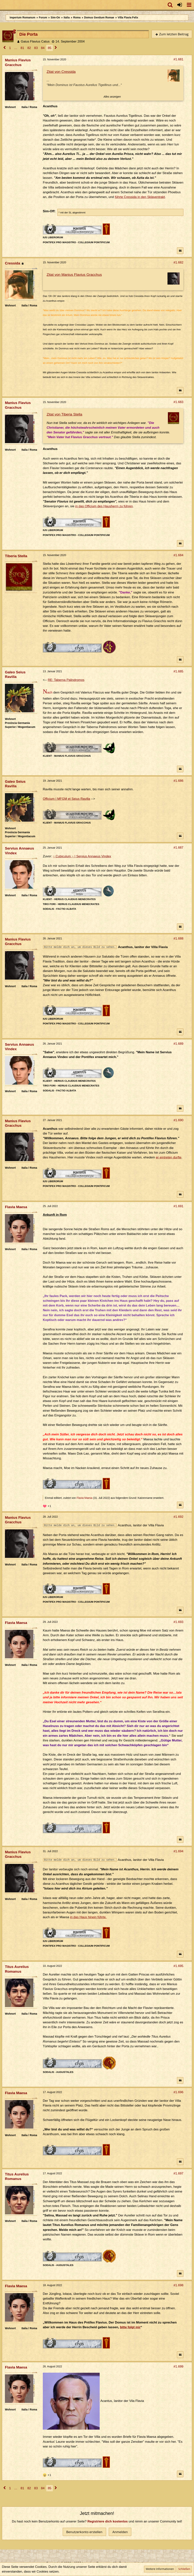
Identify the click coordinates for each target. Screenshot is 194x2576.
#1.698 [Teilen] (178, 2285)
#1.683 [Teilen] (178, 402)
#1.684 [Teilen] (178, 555)
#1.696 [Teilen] (178, 2092)
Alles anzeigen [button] (112, 96)
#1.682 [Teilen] (178, 262)
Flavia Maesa (84, 1497)
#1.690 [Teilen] (178, 1120)
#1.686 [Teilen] (178, 781)
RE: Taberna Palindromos (66, 680)
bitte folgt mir (130, 2327)
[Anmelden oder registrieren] (179, 5)
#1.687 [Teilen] (178, 847)
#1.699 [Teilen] (178, 2366)
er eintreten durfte (168, 1157)
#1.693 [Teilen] (178, 1622)
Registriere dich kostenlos (108, 2521)
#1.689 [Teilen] (178, 1043)
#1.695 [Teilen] (178, 1966)
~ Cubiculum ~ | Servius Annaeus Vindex (82, 856)
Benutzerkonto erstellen (84, 2532)
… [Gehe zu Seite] (15, 48)
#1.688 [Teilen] (178, 938)
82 (29, 48)
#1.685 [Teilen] (178, 671)
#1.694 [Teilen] (178, 1851)
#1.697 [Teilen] (178, 2173)
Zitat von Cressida (61, 72)
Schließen (184, 2569)
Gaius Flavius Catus (35, 41)
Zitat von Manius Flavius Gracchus (74, 275)
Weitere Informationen (160, 2569)
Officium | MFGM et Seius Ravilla (66, 799)
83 (36, 48)
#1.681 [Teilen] (178, 59)
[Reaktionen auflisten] (47, 1505)
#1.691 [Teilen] (178, 1206)
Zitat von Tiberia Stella (64, 414)
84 (43, 48)
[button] (189, 5)
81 (22, 48)
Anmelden (120, 2532)
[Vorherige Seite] (4, 48)
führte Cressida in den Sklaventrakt (140, 197)
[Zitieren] (180, 250)
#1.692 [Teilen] (178, 1517)
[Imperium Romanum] (2, 5)
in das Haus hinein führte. (88, 1917)
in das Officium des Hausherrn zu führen (104, 506)
